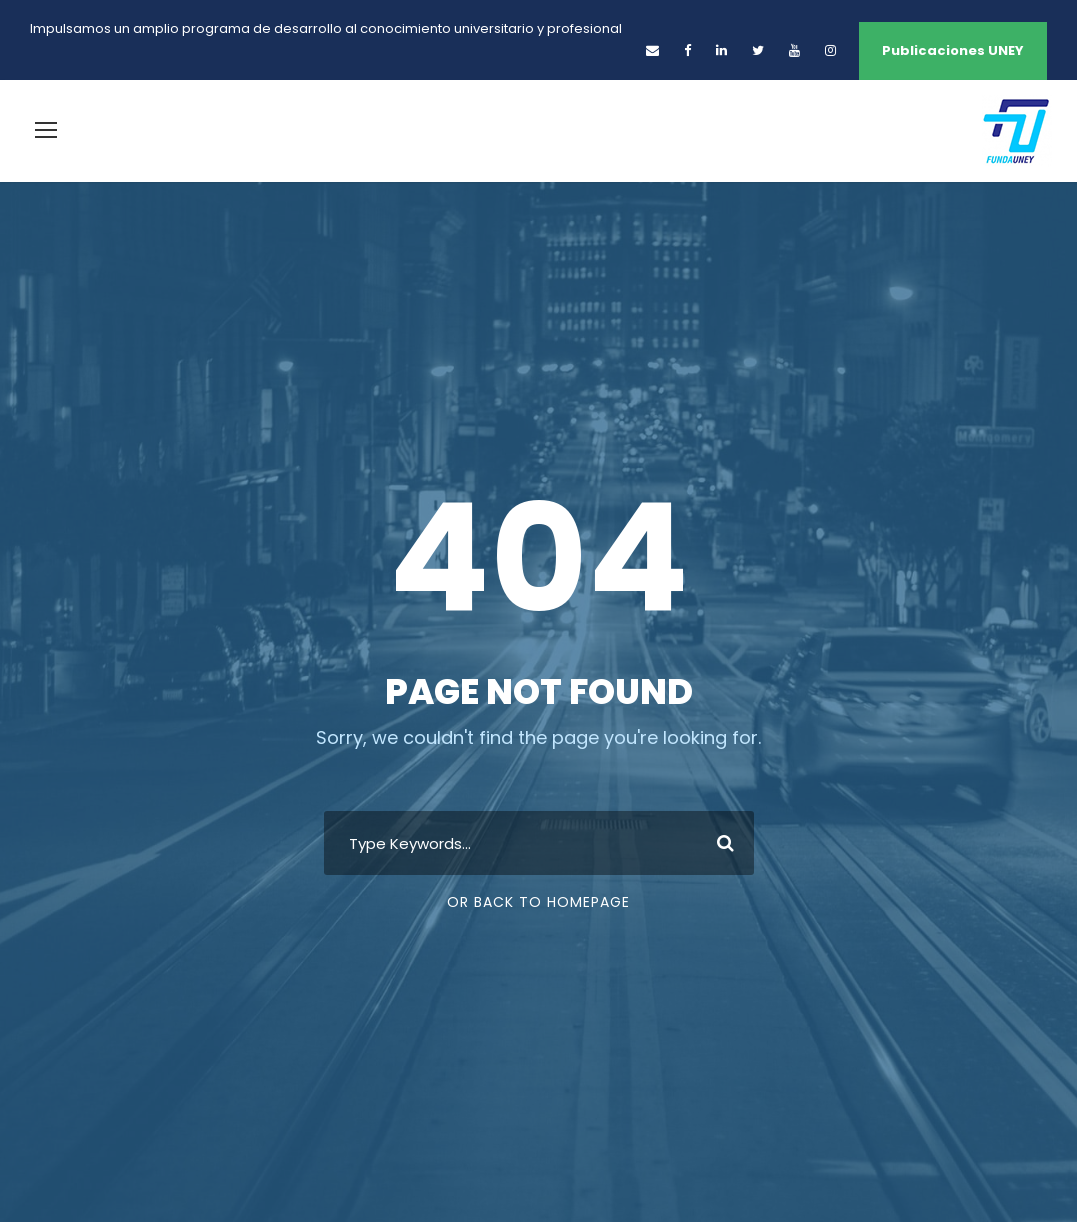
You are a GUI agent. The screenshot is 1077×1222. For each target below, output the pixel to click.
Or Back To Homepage (538, 902)
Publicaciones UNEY (953, 50)
